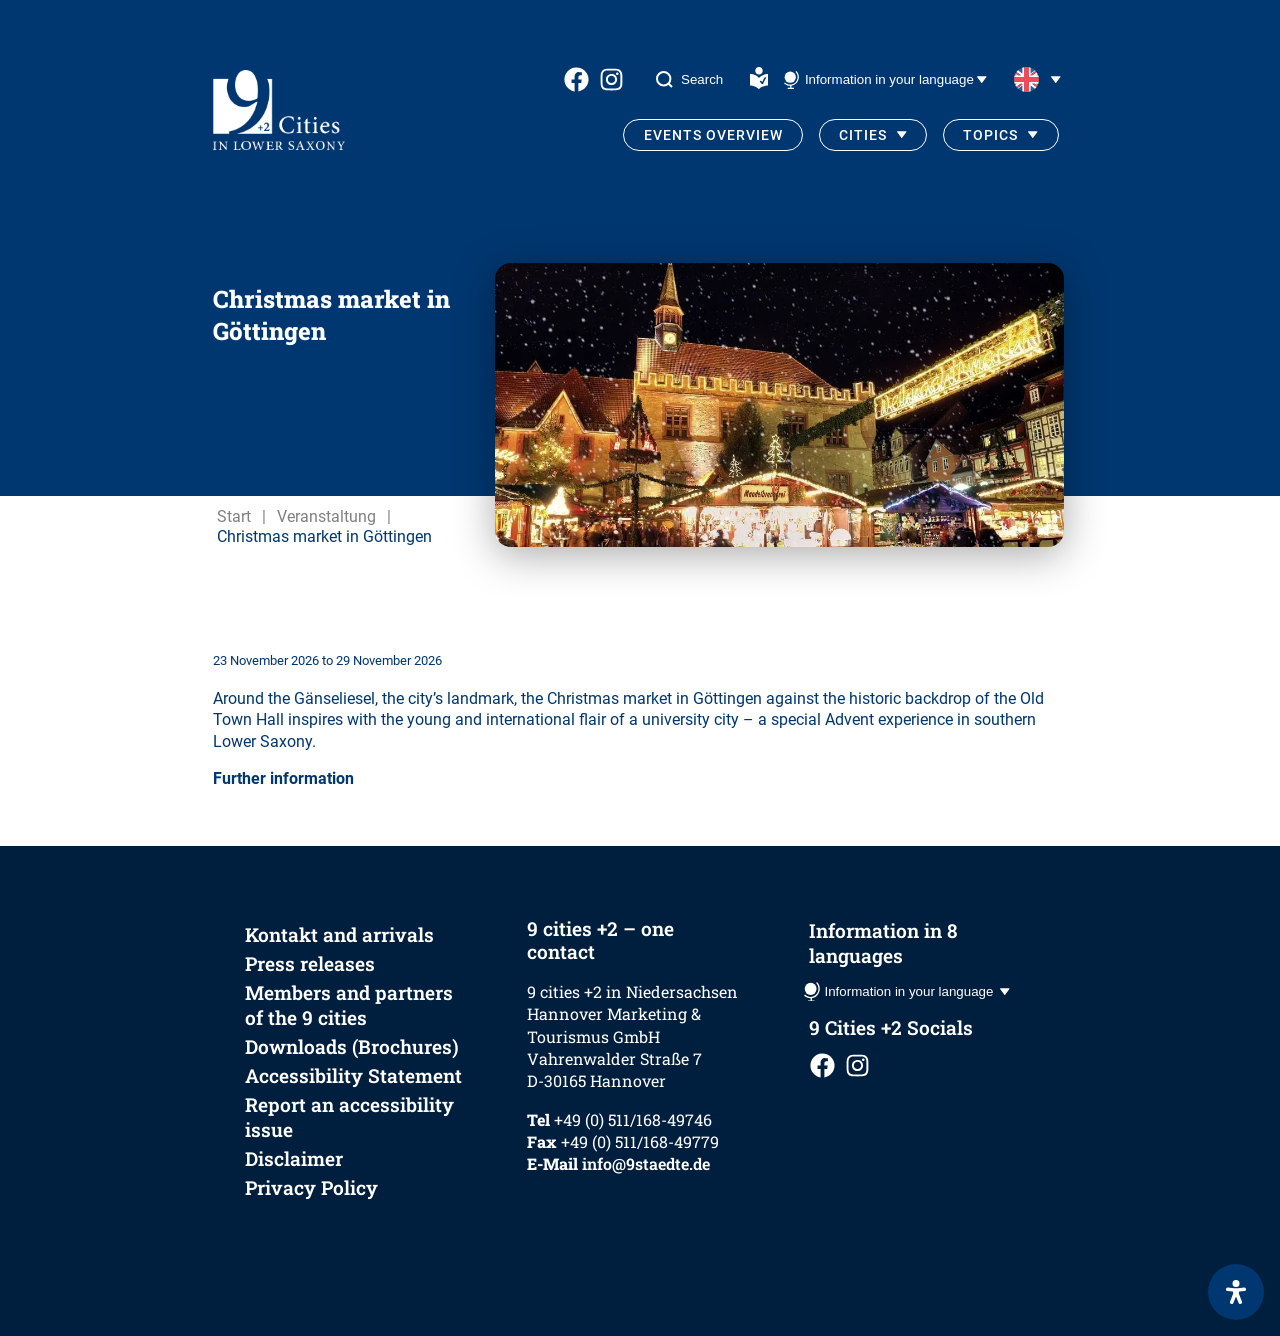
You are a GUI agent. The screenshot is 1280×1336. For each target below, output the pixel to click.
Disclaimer (294, 1158)
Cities (863, 135)
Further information (283, 778)
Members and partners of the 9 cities (349, 1005)
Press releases (310, 963)
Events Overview (713, 135)
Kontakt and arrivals (339, 934)
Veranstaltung (326, 516)
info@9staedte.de (646, 1163)
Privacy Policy (311, 1187)
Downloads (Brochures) (352, 1046)
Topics (990, 135)
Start (234, 516)
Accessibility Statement (353, 1075)
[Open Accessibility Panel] (1236, 1292)
